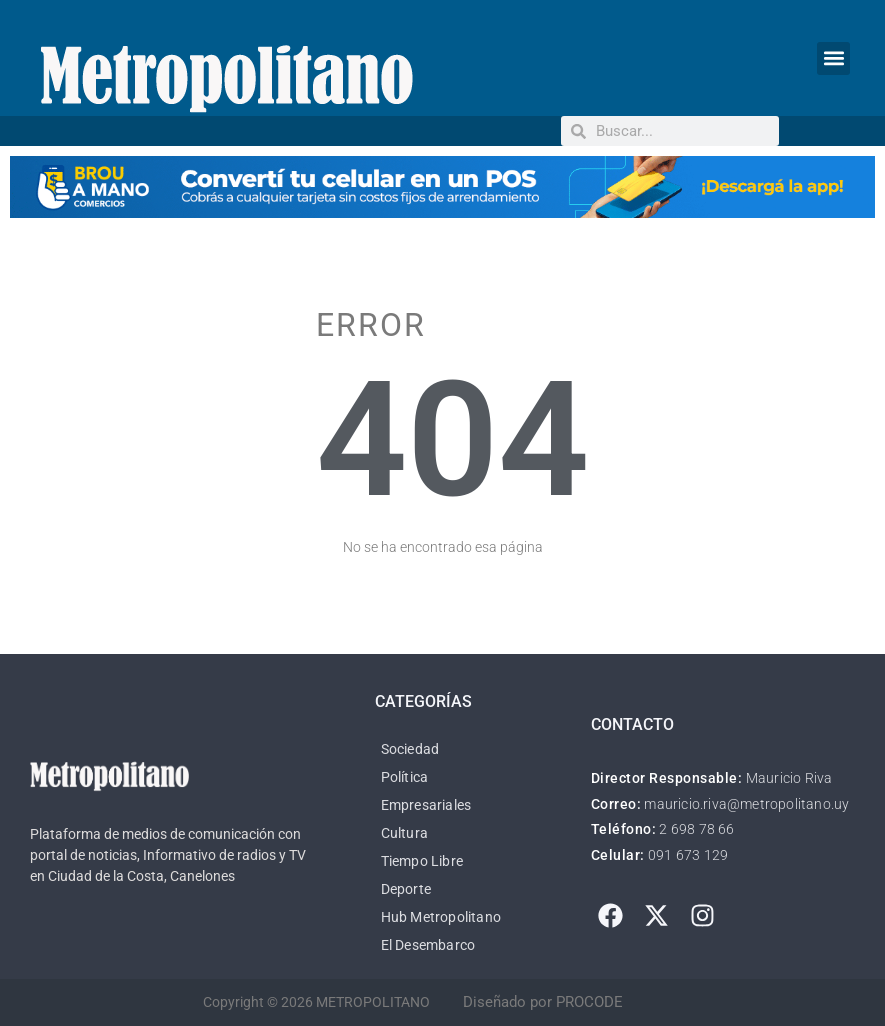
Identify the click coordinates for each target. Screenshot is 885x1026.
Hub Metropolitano (441, 917)
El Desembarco (428, 945)
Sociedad (410, 749)
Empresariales (426, 805)
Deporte (406, 889)
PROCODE (589, 1002)
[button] (833, 58)
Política (405, 777)
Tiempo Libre (422, 861)
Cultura (404, 833)
